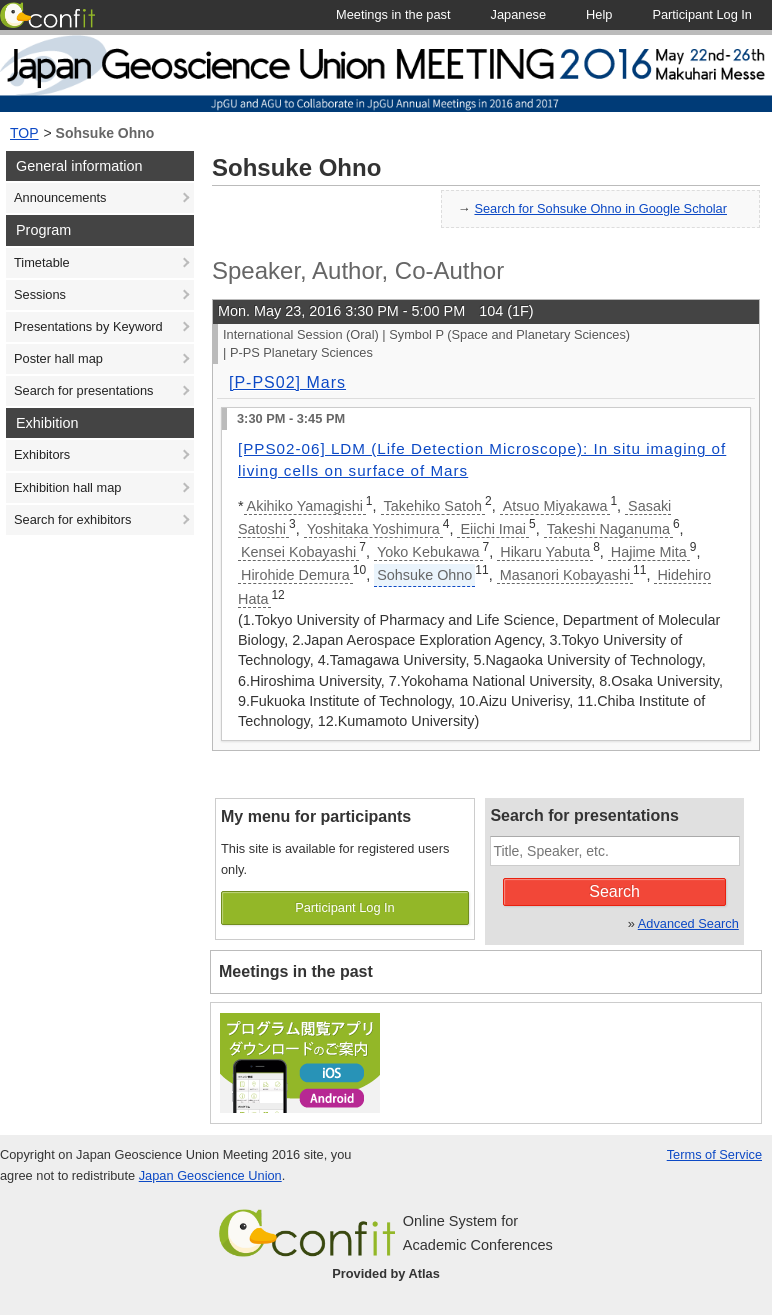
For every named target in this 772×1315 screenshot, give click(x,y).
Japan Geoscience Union (210, 1175)
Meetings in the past (296, 971)
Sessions (40, 294)
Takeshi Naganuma (608, 529)
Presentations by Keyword (88, 326)
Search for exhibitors (72, 519)
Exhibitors (42, 454)
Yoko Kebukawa (428, 552)
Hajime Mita (649, 552)
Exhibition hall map (67, 487)
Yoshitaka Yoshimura (373, 529)
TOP (24, 133)
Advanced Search (688, 923)
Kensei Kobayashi (298, 552)
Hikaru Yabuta (545, 552)
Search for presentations (83, 390)
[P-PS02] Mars (287, 382)
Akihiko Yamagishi (305, 506)
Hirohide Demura (295, 575)
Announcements (60, 197)
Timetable (42, 262)
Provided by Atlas (386, 1273)
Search (614, 891)
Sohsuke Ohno (105, 133)
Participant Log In (345, 907)
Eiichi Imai (493, 529)
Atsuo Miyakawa (555, 506)
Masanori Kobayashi (565, 575)
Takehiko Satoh (433, 506)
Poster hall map (58, 358)
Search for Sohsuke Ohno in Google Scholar (600, 208)
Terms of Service (714, 1154)
